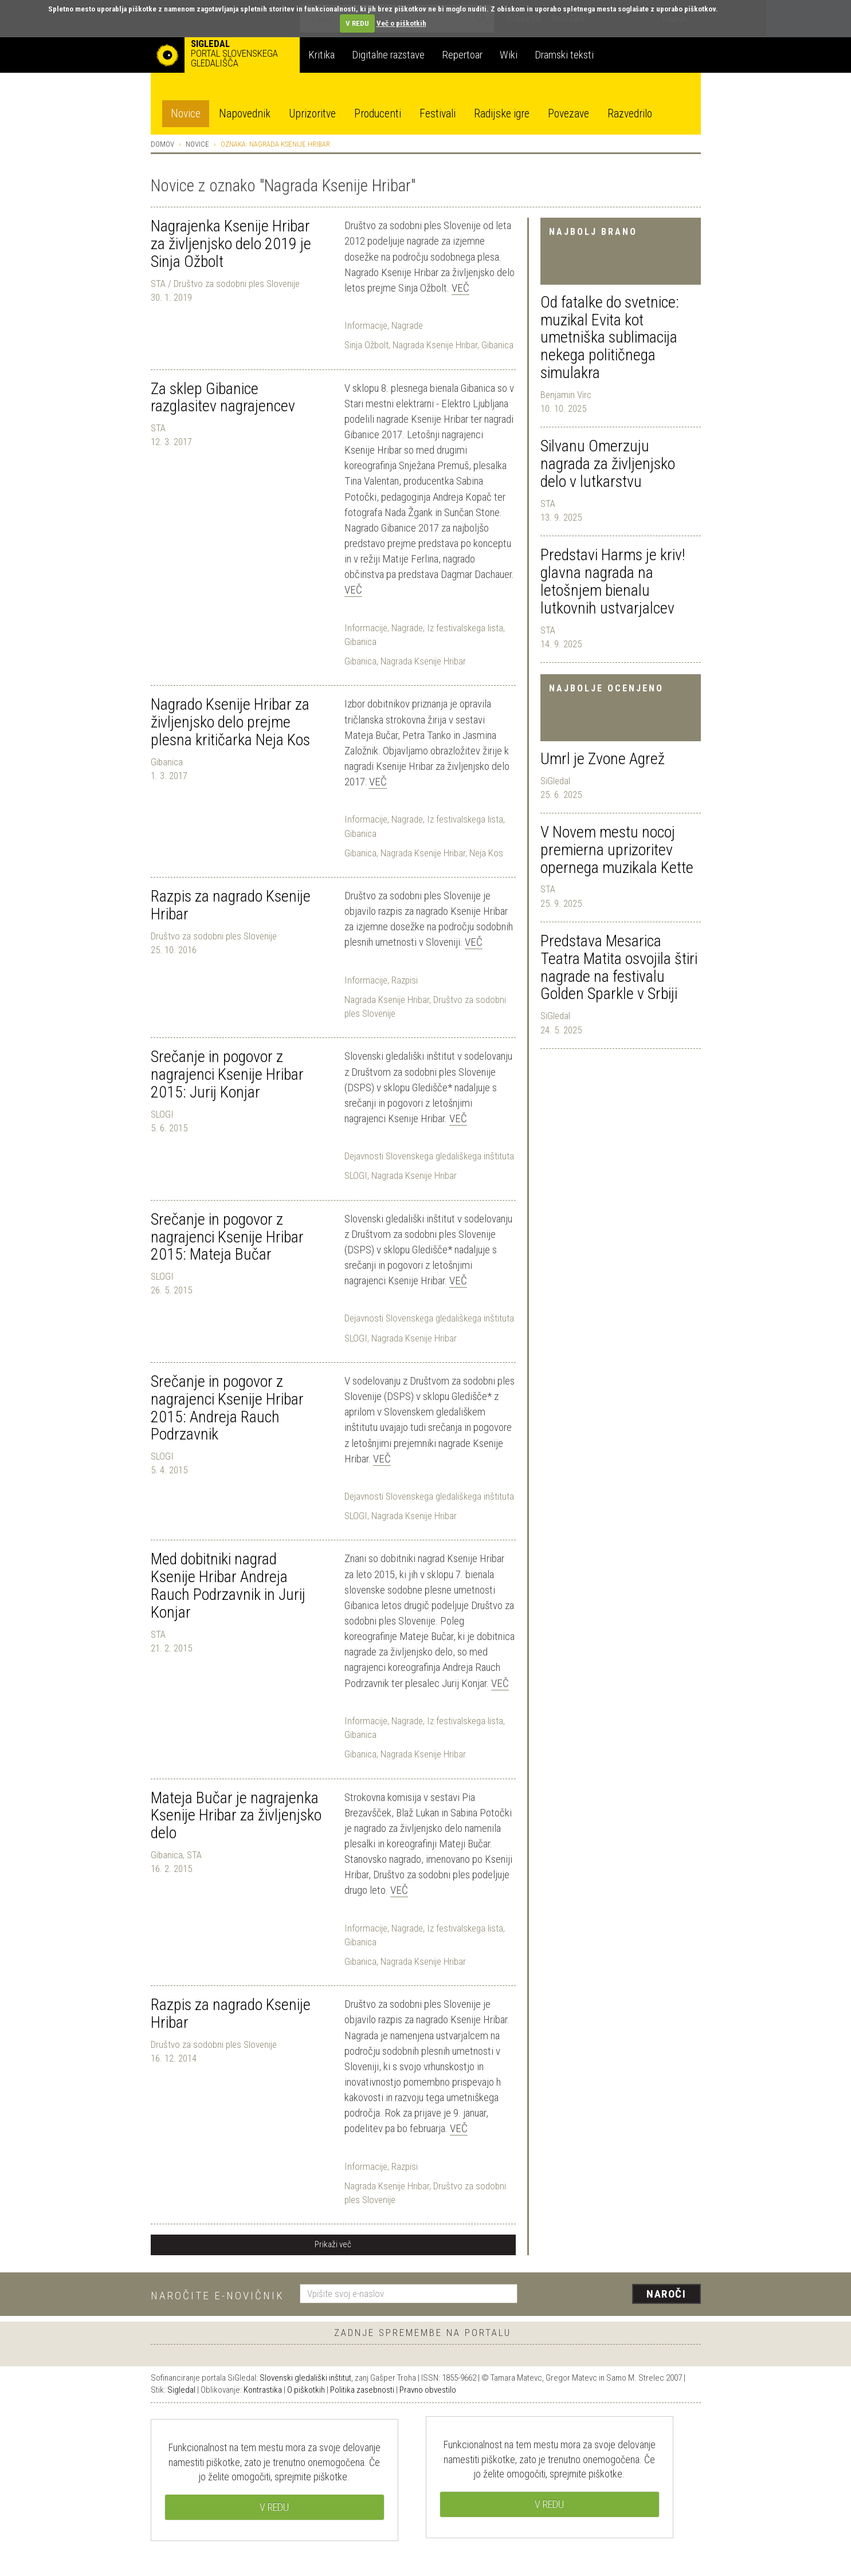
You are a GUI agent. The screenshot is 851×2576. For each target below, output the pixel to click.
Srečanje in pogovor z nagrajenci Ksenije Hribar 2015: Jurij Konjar (227, 1074)
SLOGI (162, 1114)
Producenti (377, 113)
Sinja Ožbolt (366, 345)
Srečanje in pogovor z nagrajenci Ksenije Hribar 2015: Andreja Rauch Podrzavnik (227, 1408)
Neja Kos (486, 853)
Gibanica (497, 345)
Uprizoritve (312, 113)
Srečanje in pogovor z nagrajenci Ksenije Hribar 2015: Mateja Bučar (227, 1237)
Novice (186, 113)
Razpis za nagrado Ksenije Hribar (231, 905)
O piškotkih (306, 2390)
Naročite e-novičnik (217, 2295)
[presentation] (616, 2294)
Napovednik (244, 113)
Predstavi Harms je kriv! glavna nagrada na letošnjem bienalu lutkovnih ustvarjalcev (612, 581)
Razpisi (404, 980)
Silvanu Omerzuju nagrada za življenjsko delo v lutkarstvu (607, 463)
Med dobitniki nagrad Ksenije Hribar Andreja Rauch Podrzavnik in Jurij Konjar (228, 1585)
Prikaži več (333, 2244)
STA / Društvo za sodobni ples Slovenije (225, 283)
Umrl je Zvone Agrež (602, 758)
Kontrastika (263, 2390)
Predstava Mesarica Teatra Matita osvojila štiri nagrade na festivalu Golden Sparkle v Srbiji (618, 967)
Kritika (321, 54)
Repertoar (462, 54)
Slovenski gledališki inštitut (305, 2378)
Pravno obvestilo (427, 2390)
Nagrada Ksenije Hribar (435, 345)
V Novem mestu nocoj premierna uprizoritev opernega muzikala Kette (616, 850)
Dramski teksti (564, 54)
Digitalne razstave (388, 54)
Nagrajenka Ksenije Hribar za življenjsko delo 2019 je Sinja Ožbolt (231, 244)
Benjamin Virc (565, 394)
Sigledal (181, 2390)
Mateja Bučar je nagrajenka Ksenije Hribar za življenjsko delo (236, 1815)
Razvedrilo (629, 113)
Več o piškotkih (401, 23)
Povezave (568, 113)
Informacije (365, 325)
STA (547, 503)
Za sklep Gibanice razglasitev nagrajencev (223, 397)
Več (460, 287)
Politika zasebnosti (362, 2390)
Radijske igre (502, 113)
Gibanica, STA (176, 1855)
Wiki (508, 54)
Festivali (437, 113)
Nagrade (407, 325)
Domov (162, 144)
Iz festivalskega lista (465, 628)
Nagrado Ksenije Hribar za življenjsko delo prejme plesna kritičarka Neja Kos (230, 722)
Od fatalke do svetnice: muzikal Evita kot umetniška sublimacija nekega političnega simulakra (609, 337)
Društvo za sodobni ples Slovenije (214, 936)
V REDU (357, 23)
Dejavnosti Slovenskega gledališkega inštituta (429, 1156)
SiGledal (555, 780)
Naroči (666, 2293)
